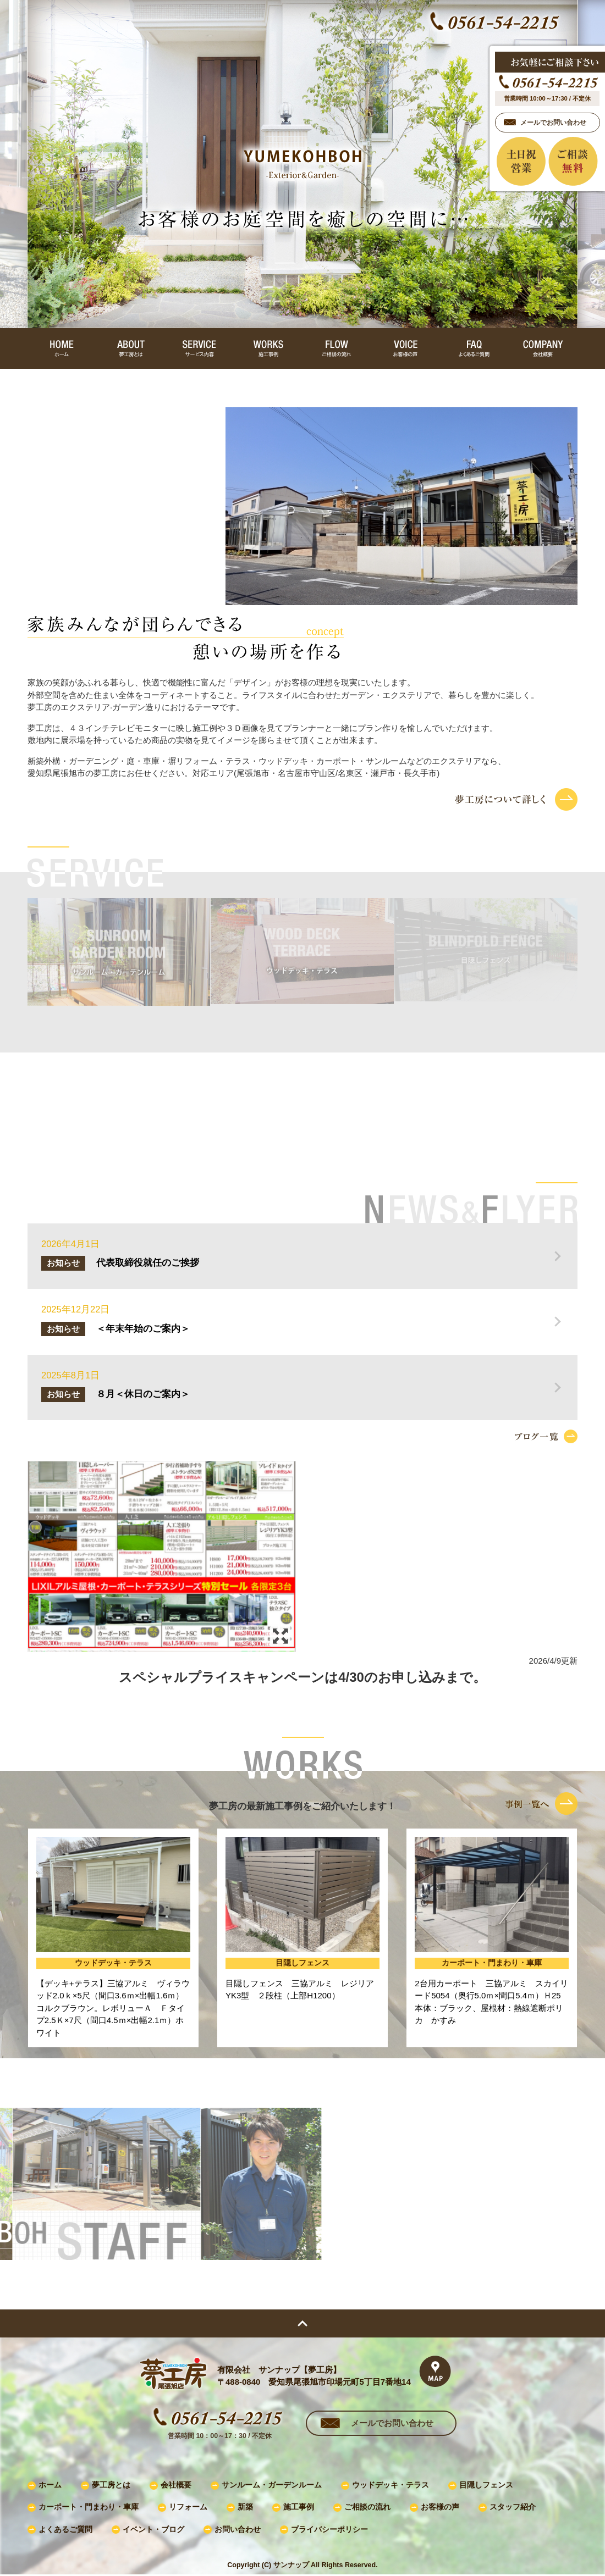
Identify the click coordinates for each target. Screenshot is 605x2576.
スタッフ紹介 (513, 2507)
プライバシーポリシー (329, 2529)
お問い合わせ (238, 2529)
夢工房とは (111, 2485)
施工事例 (298, 2507)
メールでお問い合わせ (392, 2423)
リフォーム (188, 2507)
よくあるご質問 (65, 2529)
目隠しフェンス (486, 2485)
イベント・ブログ (153, 2529)
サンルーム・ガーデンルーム (272, 2485)
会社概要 (176, 2485)
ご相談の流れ (367, 2507)
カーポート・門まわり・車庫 (88, 2507)
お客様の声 (440, 2507)
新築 (245, 2507)
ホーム (50, 2485)
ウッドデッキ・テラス (390, 2485)
